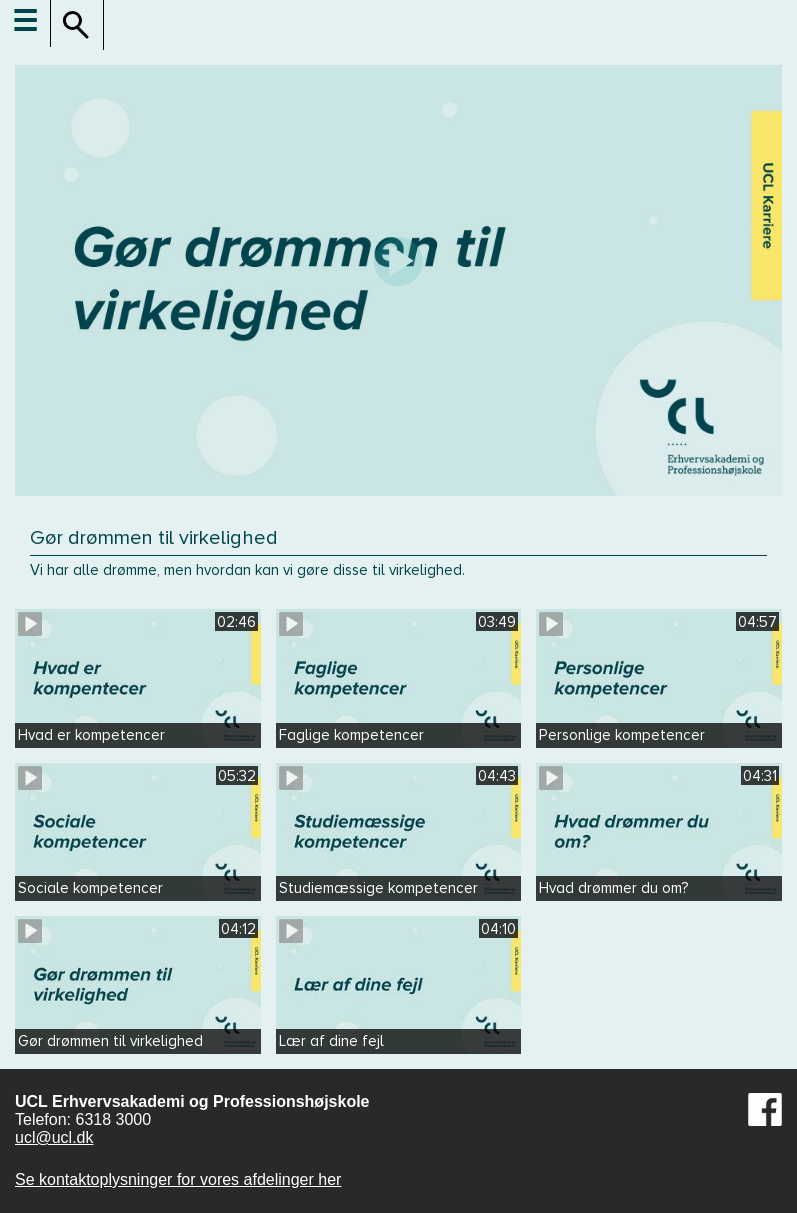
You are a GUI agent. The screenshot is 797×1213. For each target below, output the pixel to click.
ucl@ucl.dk (54, 1137)
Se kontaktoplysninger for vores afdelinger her (178, 1179)
